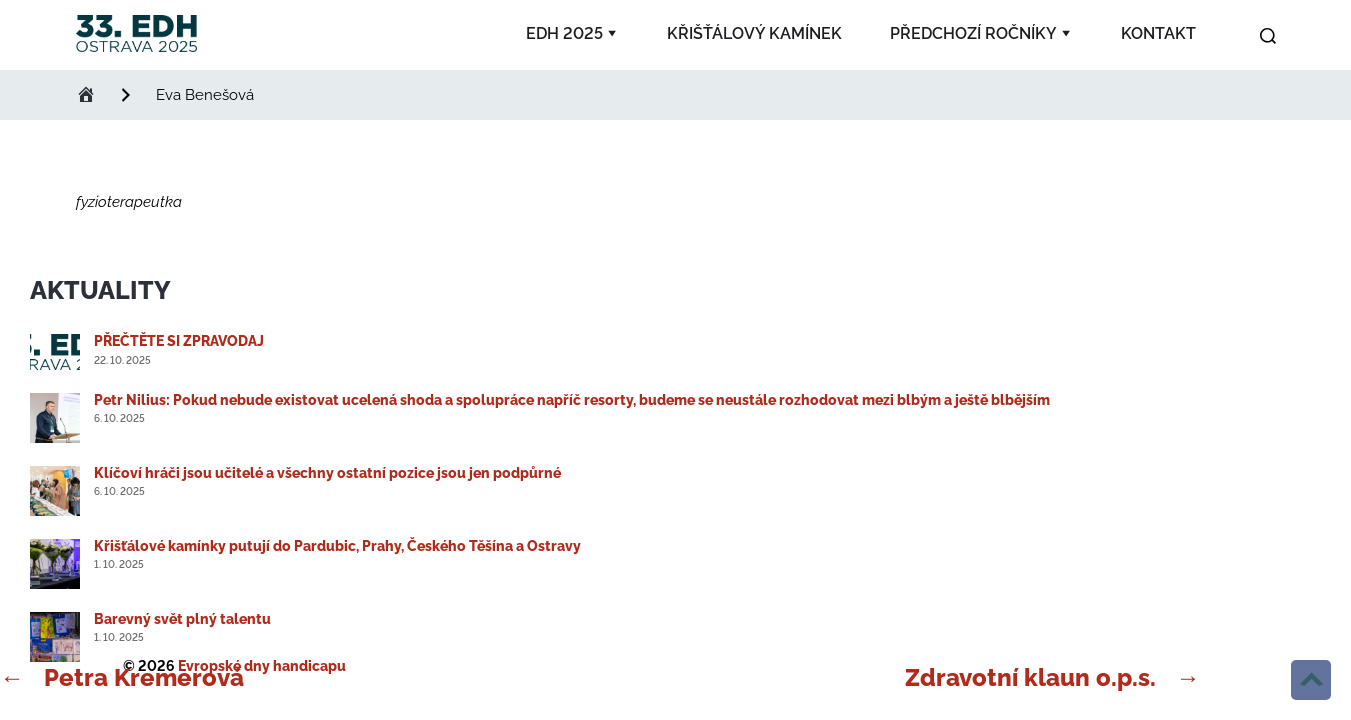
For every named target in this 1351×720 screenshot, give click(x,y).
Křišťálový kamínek (754, 33)
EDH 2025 (564, 33)
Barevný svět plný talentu (182, 619)
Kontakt (1158, 33)
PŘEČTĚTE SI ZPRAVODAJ (179, 341)
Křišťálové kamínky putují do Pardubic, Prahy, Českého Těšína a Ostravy (337, 546)
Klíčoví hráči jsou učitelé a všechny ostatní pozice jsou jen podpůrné (327, 473)
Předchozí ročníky (973, 33)
